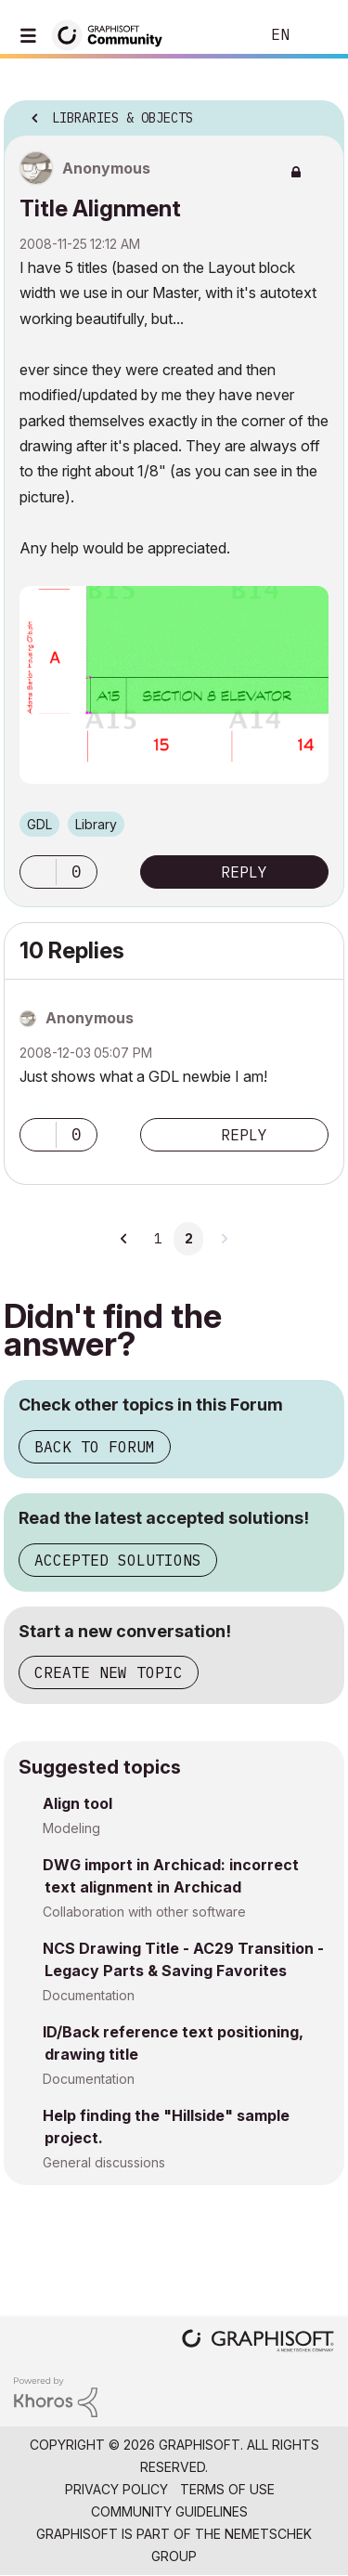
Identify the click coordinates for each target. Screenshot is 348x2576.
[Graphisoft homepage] (258, 2342)
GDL (39, 824)
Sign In (318, 35)
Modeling (71, 1828)
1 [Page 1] (157, 1238)
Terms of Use (227, 2489)
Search (217, 35)
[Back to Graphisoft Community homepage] (113, 34)
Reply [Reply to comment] (244, 1134)
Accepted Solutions (117, 1560)
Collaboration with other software (144, 1911)
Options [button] (318, 112)
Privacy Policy (116, 2489)
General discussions (104, 2162)
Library (96, 824)
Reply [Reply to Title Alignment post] (244, 872)
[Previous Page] (125, 1238)
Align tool (77, 1803)
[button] (38, 872)
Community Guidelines (169, 2511)
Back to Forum (94, 1447)
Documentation (89, 1995)
